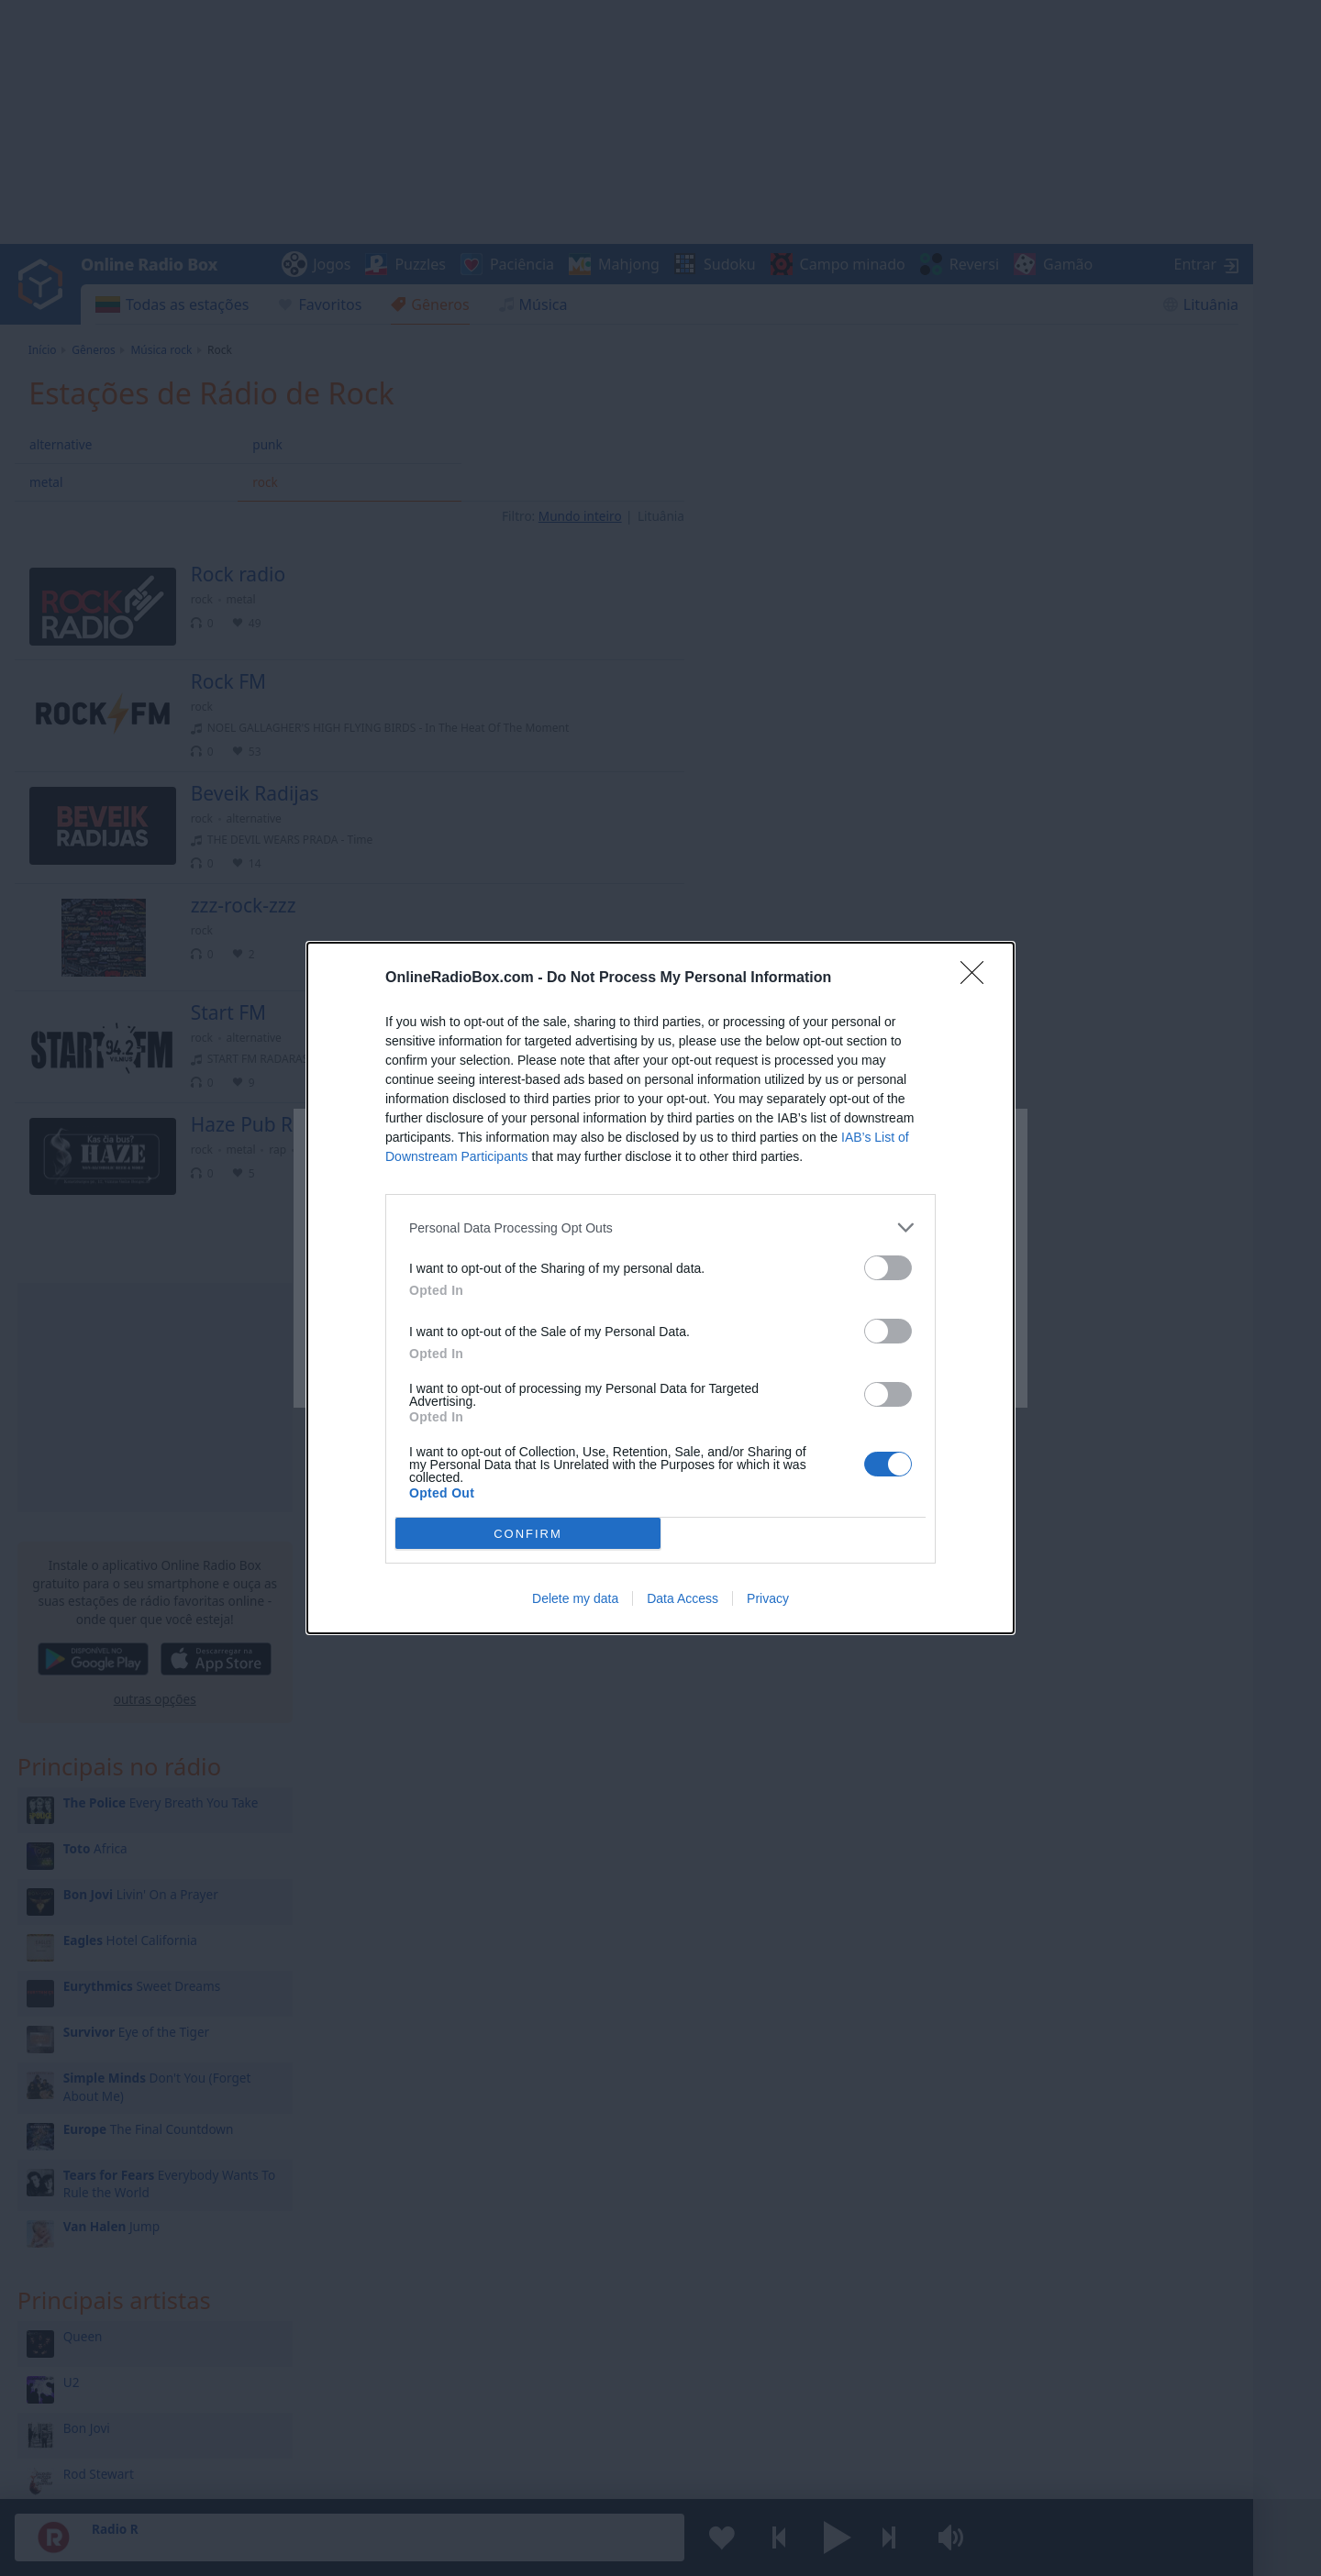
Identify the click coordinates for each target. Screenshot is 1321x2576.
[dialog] (660, 1288)
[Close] (977, 978)
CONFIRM (528, 1534)
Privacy (768, 1598)
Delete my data (575, 1598)
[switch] (888, 1267)
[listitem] (660, 1227)
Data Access (682, 1598)
